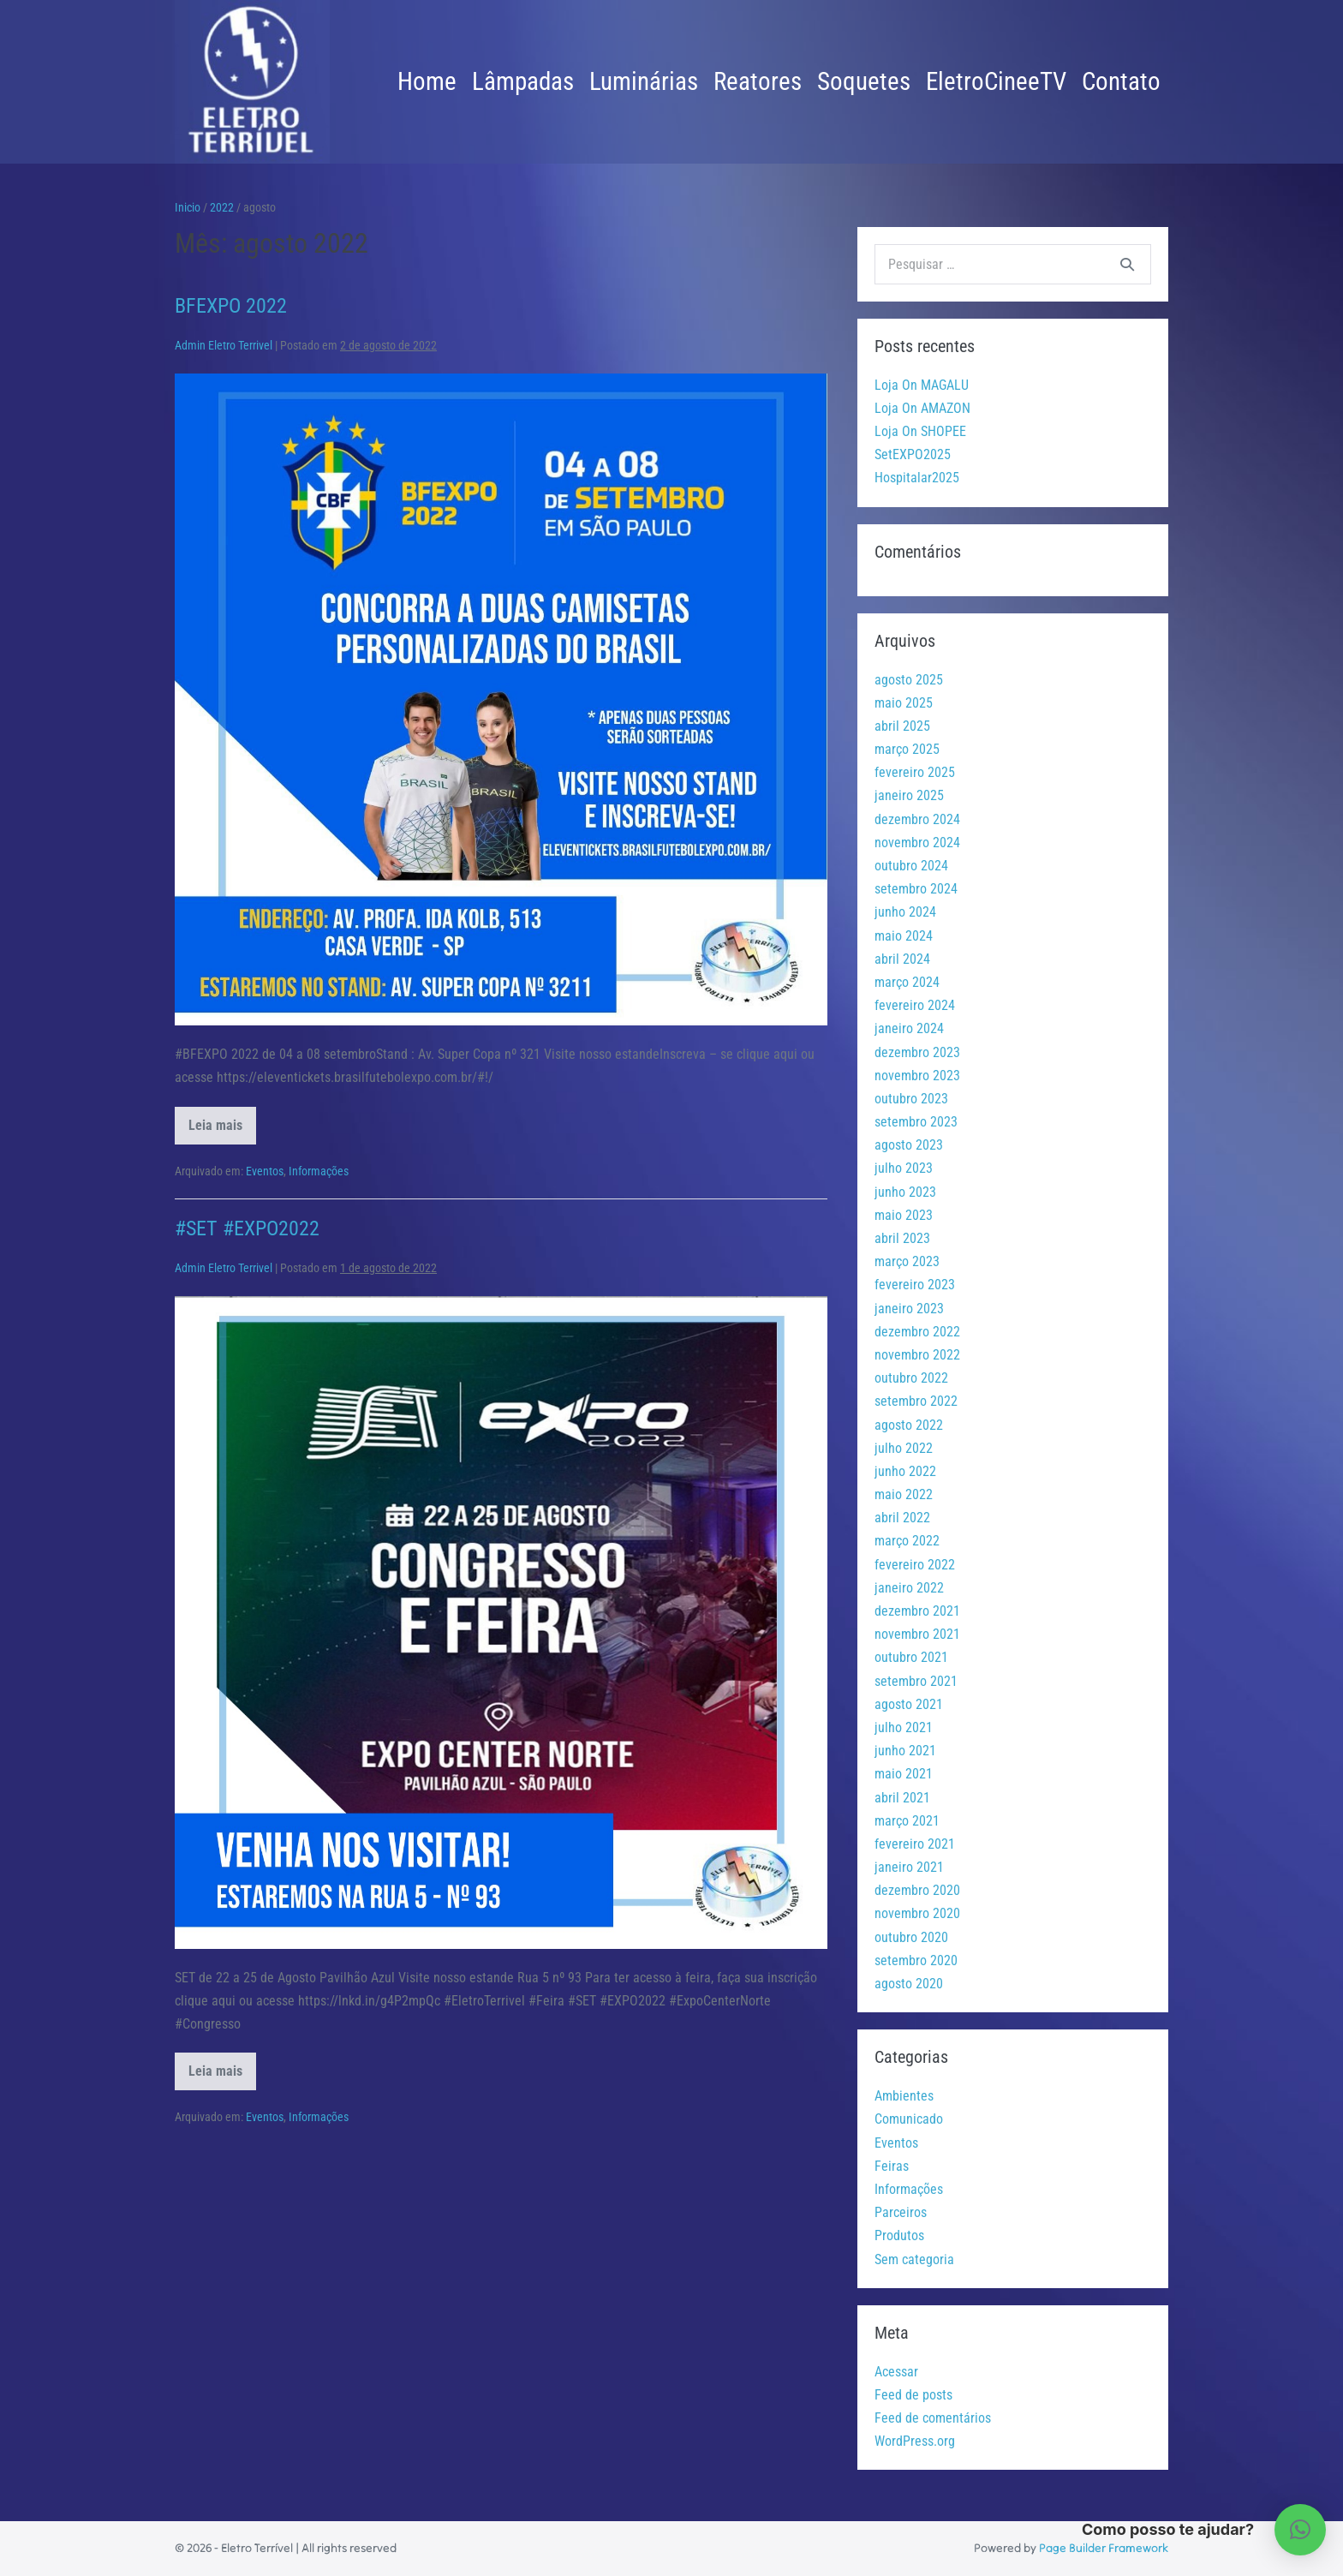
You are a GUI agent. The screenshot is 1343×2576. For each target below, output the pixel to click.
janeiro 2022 (909, 1588)
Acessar (896, 2372)
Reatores (757, 81)
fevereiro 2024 (914, 1005)
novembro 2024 (917, 842)
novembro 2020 (917, 1913)
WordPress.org (914, 2441)
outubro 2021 (911, 1657)
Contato (1121, 81)
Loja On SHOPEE (920, 431)
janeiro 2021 (909, 1867)
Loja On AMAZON (922, 408)
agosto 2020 (908, 1983)
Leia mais (222, 1131)
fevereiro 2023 (914, 1284)
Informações (319, 1171)
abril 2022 (902, 1517)
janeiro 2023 (909, 1308)
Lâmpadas (523, 81)
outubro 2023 (911, 1099)
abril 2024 (902, 959)
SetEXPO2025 (912, 454)
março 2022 (907, 1541)
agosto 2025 (908, 680)
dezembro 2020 (917, 1890)
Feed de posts (913, 2395)
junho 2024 (905, 912)
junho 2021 (905, 1750)
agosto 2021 (908, 1704)
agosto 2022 (908, 1425)
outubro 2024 (911, 866)
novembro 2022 (917, 1355)
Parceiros (900, 2212)
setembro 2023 (916, 1122)
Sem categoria (914, 2259)
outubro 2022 (911, 1378)
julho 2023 (903, 1168)
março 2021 (907, 1821)
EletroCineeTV (996, 81)
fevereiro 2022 (914, 1565)
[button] (1300, 2529)
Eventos (265, 1171)
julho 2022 (903, 1448)
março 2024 (907, 982)
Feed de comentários (932, 2418)
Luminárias (643, 81)
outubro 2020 (911, 1937)
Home (427, 81)
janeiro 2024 (909, 1028)
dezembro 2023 (917, 1052)
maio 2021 (903, 1774)
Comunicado (908, 2119)
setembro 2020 (916, 1960)
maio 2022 (903, 1494)
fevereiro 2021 (914, 1844)
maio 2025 (903, 703)
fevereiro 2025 (914, 772)
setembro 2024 (916, 889)
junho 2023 (905, 1192)
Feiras (891, 2166)
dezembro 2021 (917, 1611)
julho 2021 (903, 1727)
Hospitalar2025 (916, 477)
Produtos (899, 2235)
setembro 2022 (916, 1401)
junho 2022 (905, 1471)
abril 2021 (902, 1798)
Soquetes (863, 81)
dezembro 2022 (917, 1332)
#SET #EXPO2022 (247, 1228)
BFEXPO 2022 (231, 306)
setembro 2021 (916, 1681)
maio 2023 (903, 1215)
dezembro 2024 (917, 819)
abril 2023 (902, 1238)
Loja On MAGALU (921, 385)
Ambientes (904, 2096)
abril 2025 (902, 726)
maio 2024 (903, 936)
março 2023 (907, 1261)
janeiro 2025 (909, 795)
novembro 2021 (917, 1634)
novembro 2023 (917, 1075)
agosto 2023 (908, 1145)
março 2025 (907, 749)
